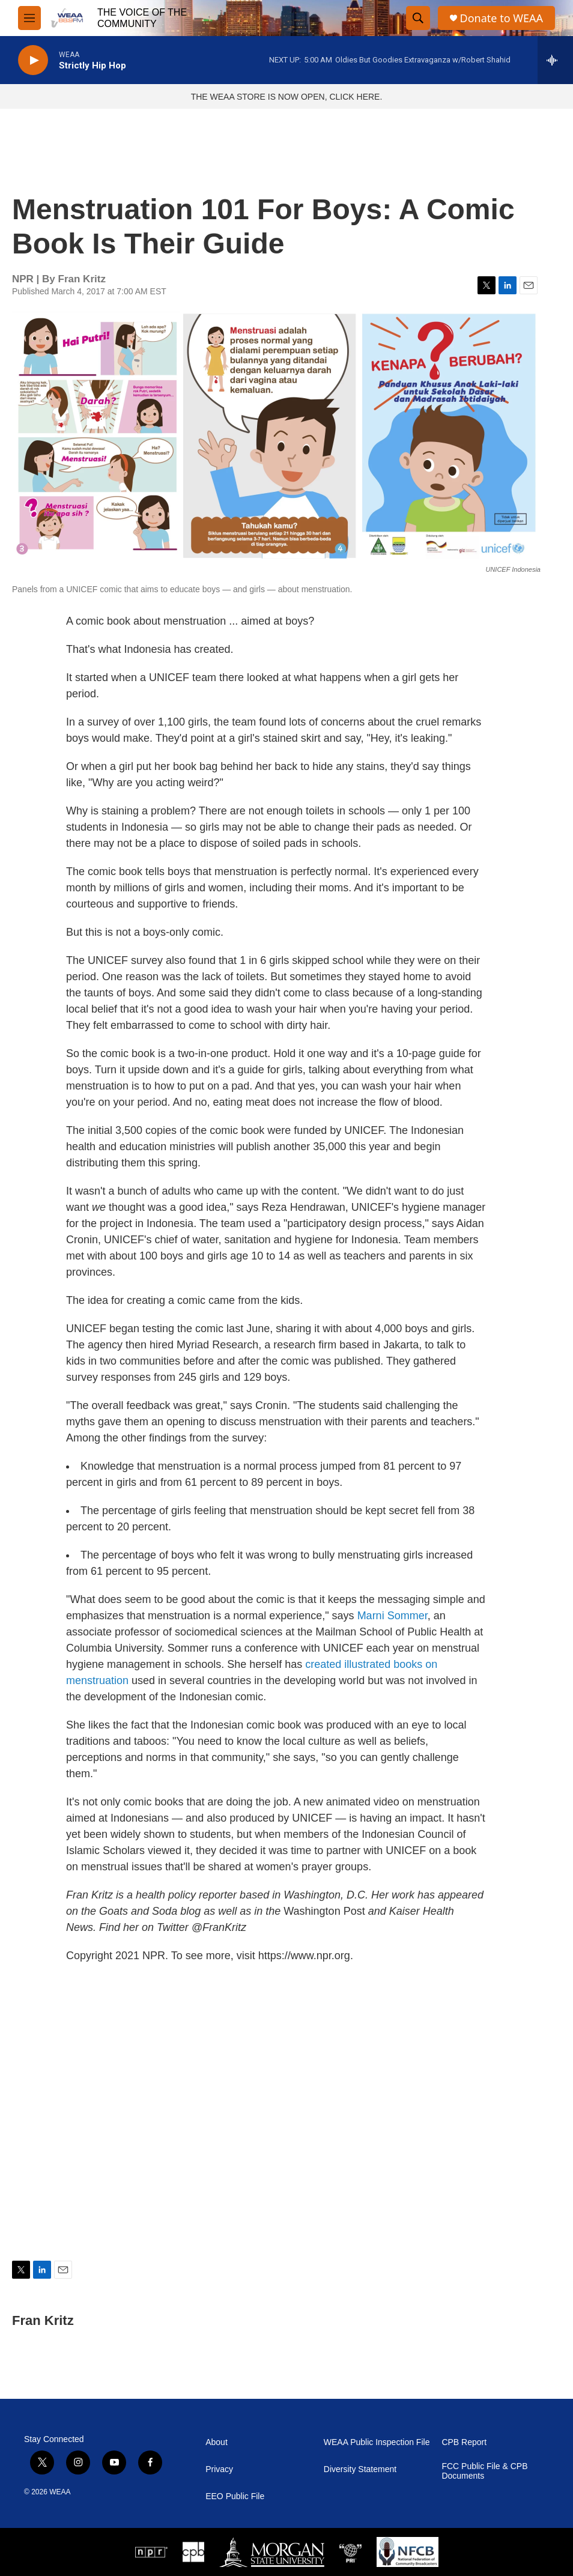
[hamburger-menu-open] (29, 18)
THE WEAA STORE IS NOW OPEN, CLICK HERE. (287, 97)
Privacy (219, 2469)
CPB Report (464, 2442)
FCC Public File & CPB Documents (484, 2471)
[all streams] (555, 60)
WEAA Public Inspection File (377, 2442)
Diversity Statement (360, 2469)
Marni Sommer (392, 1616)
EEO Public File (234, 2496)
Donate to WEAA (501, 18)
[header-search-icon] (418, 18)
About (216, 2442)
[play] (33, 60)
